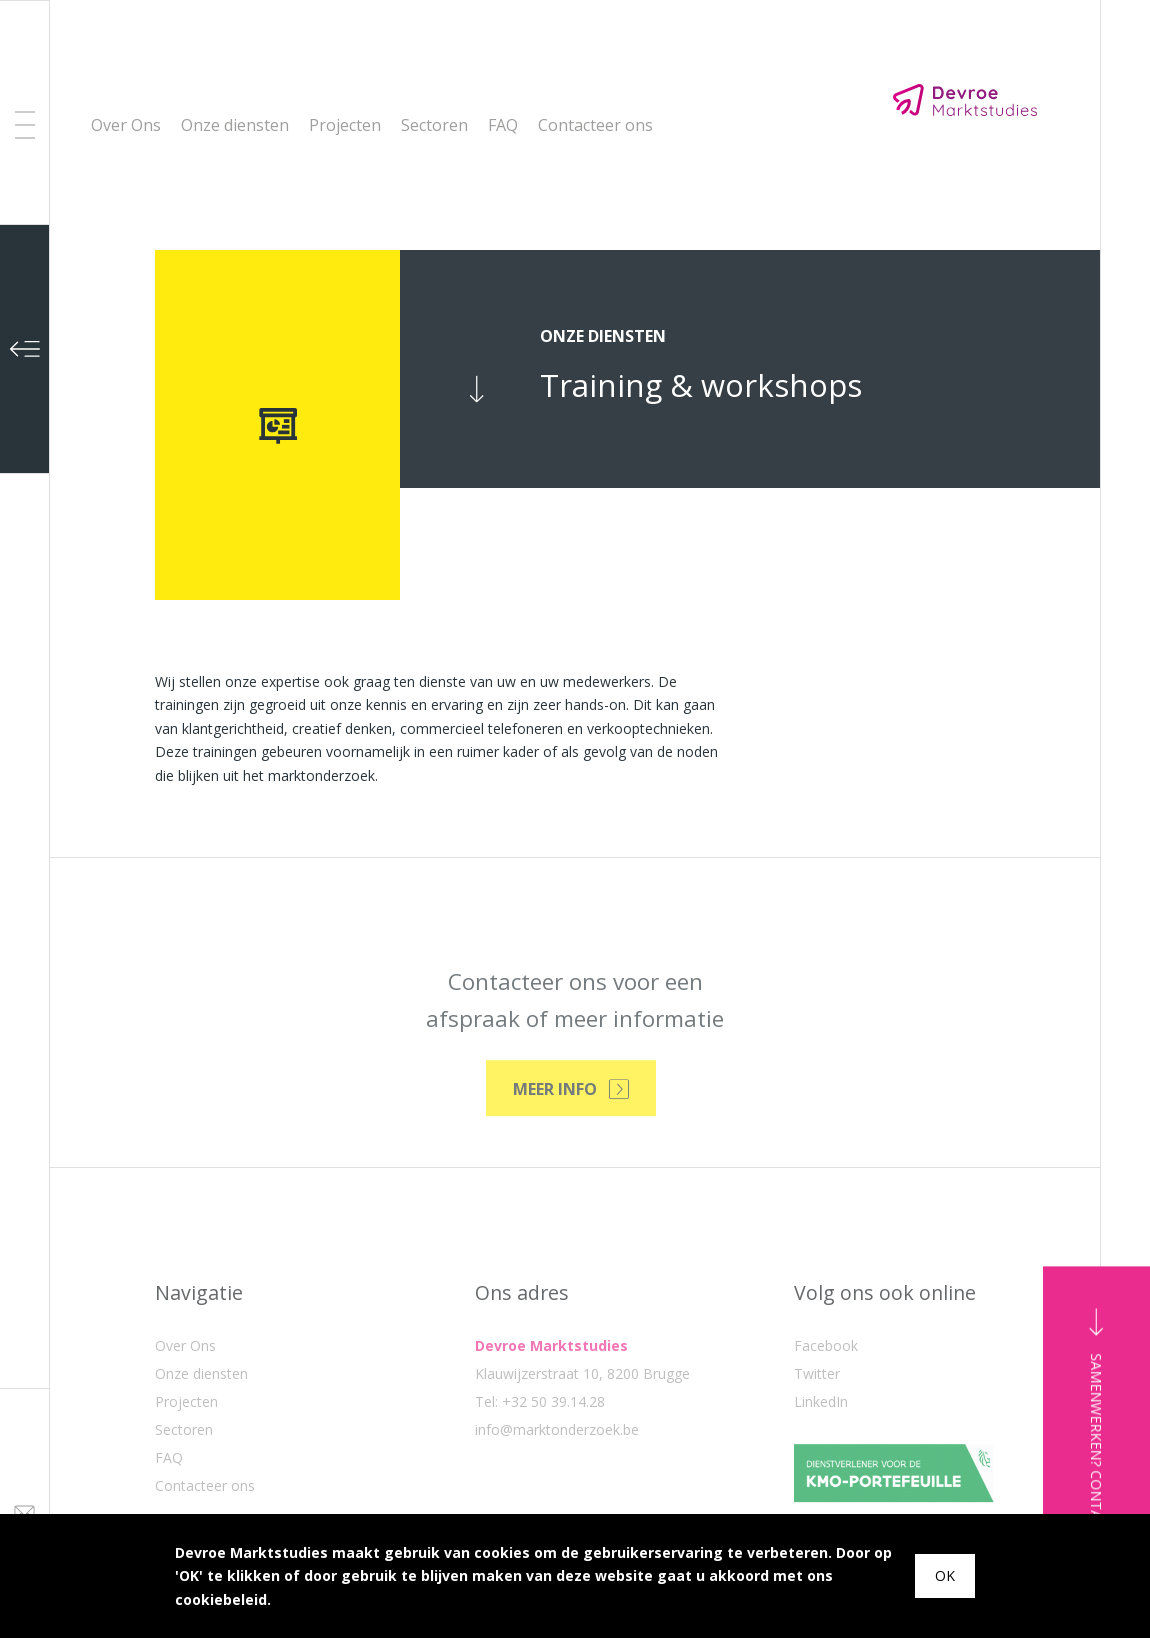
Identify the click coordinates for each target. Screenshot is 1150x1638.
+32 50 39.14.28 (553, 1462)
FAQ (503, 125)
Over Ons (126, 125)
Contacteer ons (595, 125)
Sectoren (434, 125)
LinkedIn (821, 1462)
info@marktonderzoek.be (557, 1490)
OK (945, 1575)
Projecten (345, 125)
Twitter (817, 1434)
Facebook (826, 1406)
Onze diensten (235, 125)
